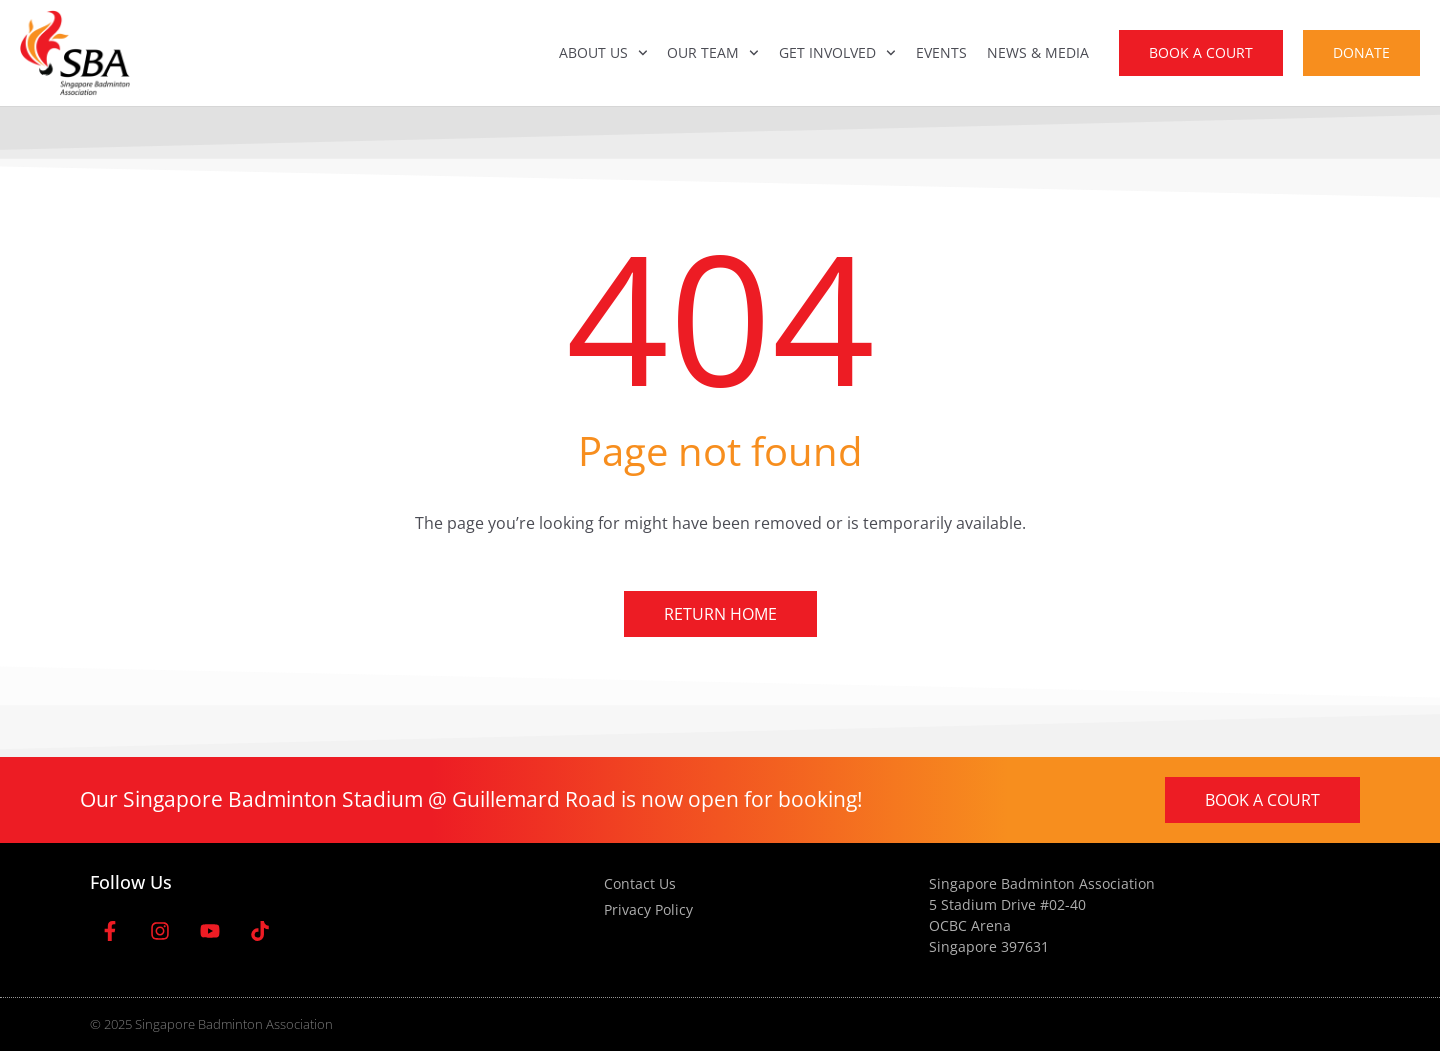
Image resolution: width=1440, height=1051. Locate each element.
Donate (1361, 52)
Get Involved (837, 53)
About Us (603, 53)
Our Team (713, 53)
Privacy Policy (648, 909)
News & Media (1038, 52)
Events (941, 52)
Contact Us (640, 883)
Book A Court (1201, 52)
